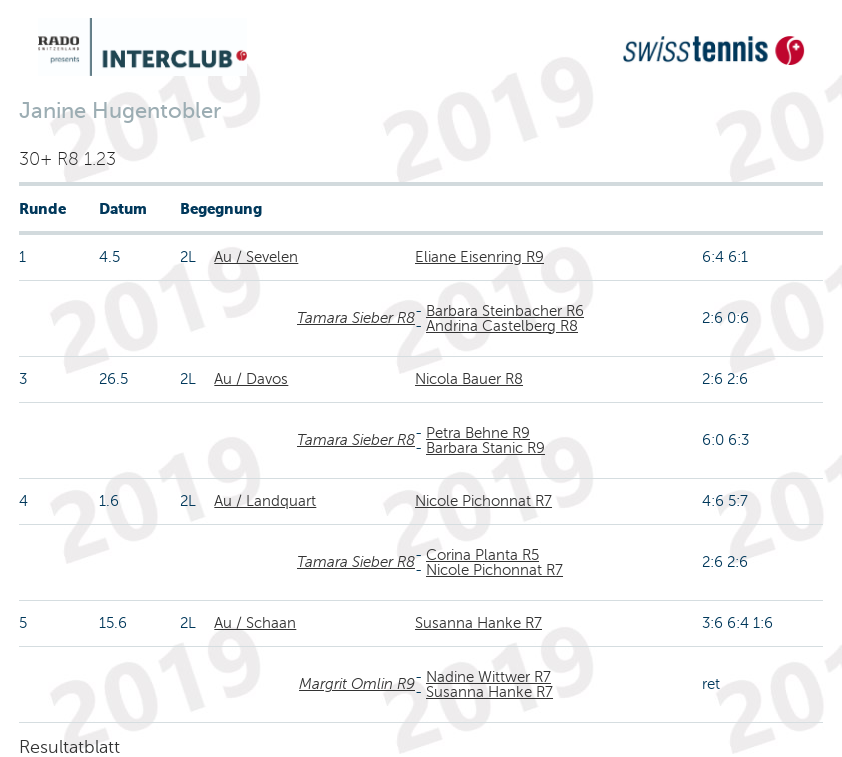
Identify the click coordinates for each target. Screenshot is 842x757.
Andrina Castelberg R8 (502, 326)
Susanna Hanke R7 (478, 623)
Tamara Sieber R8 (356, 318)
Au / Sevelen (256, 257)
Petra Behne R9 (478, 433)
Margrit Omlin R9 (357, 684)
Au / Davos (251, 379)
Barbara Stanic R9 (485, 448)
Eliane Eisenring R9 (479, 257)
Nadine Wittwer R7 (488, 677)
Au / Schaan (255, 623)
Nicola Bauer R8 (469, 379)
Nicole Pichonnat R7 (483, 501)
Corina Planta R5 (482, 555)
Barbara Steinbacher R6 (505, 311)
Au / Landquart (265, 501)
